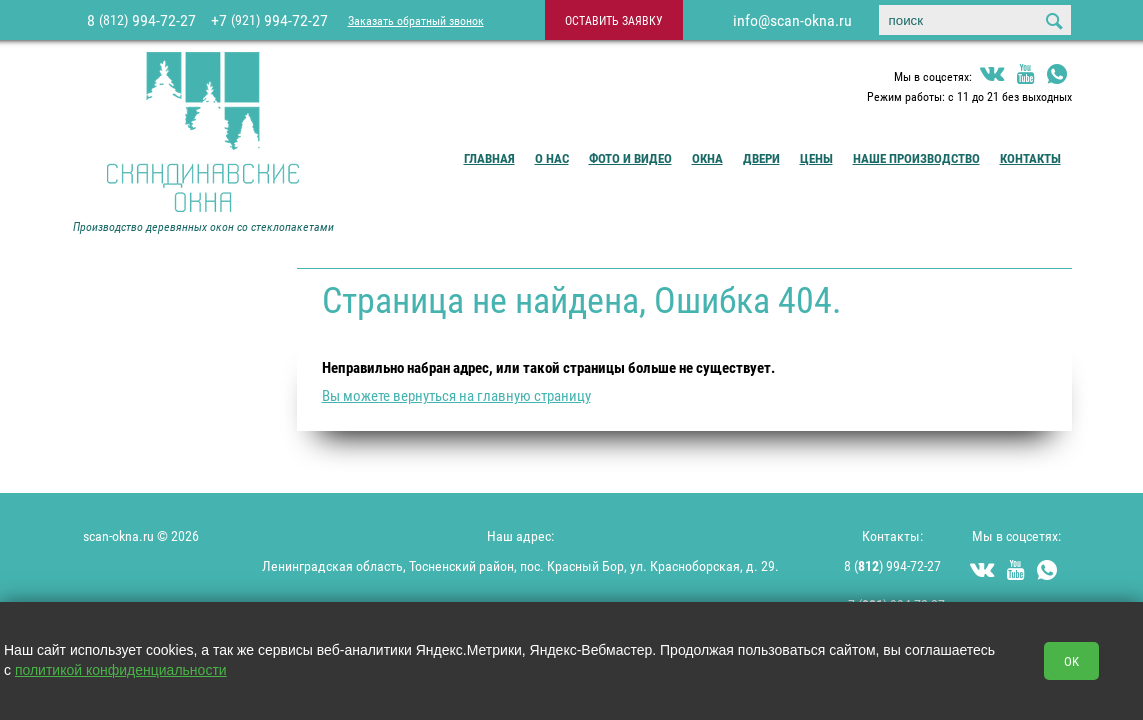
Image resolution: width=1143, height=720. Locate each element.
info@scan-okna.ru (792, 20)
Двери (761, 158)
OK (1071, 661)
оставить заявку (614, 20)
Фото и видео (630, 158)
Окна (707, 158)
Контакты (1030, 158)
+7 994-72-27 (269, 20)
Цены (816, 158)
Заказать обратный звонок (416, 20)
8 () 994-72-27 (892, 565)
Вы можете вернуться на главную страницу (456, 395)
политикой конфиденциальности (121, 670)
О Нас (552, 158)
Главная (489, 158)
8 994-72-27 (141, 20)
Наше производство (916, 158)
